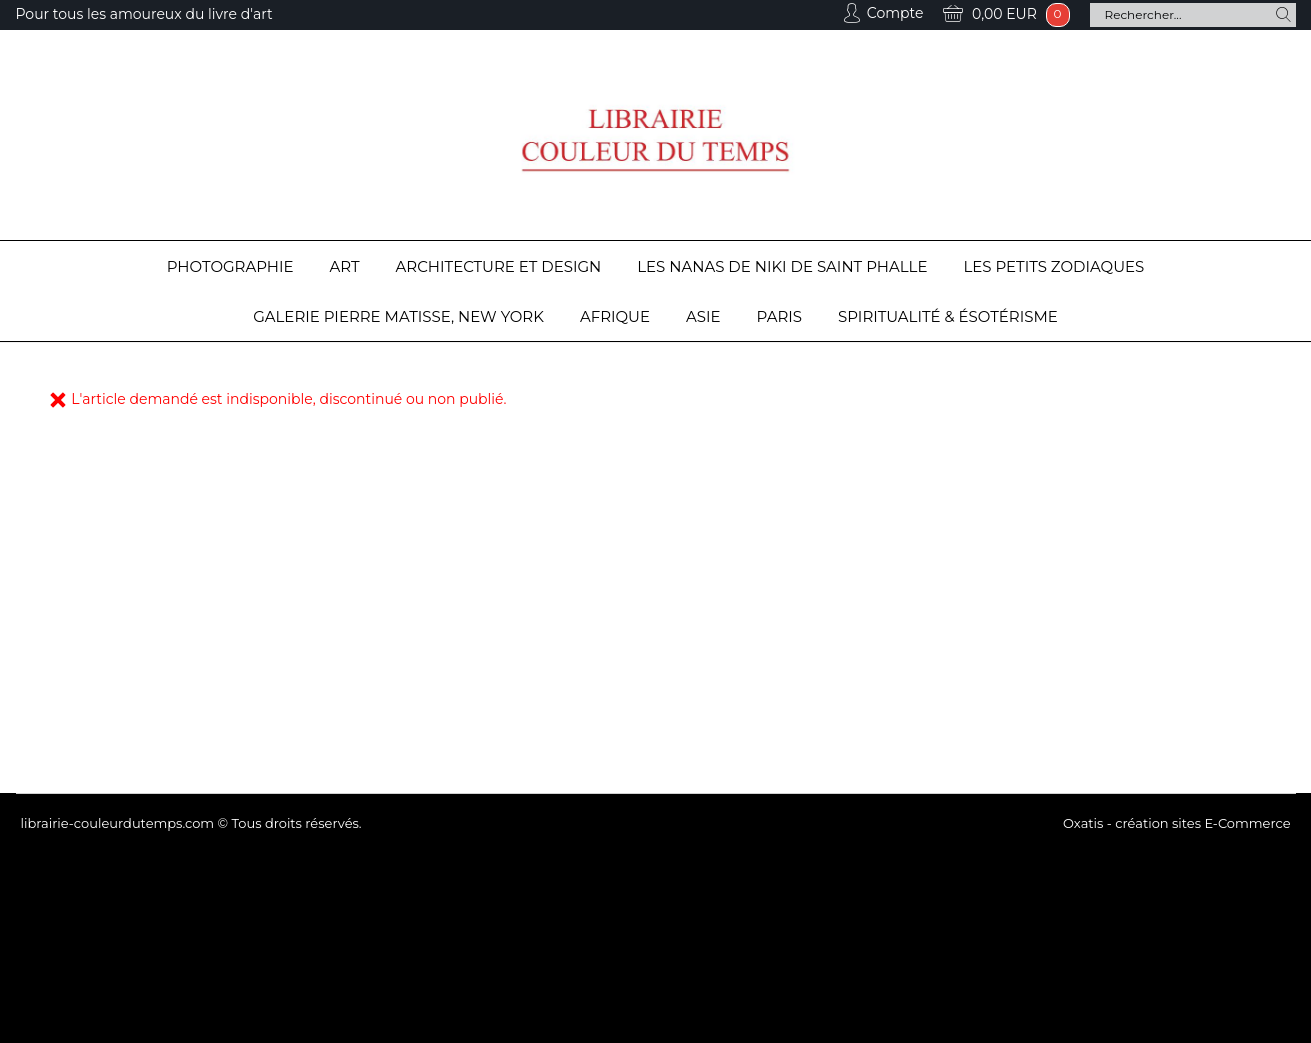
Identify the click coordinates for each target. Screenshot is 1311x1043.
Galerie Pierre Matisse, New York (398, 316)
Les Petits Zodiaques (1053, 266)
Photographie (230, 266)
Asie (703, 316)
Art (345, 266)
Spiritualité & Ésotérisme (948, 316)
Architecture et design (499, 266)
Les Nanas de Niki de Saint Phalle (782, 266)
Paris (779, 316)
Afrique (615, 316)
